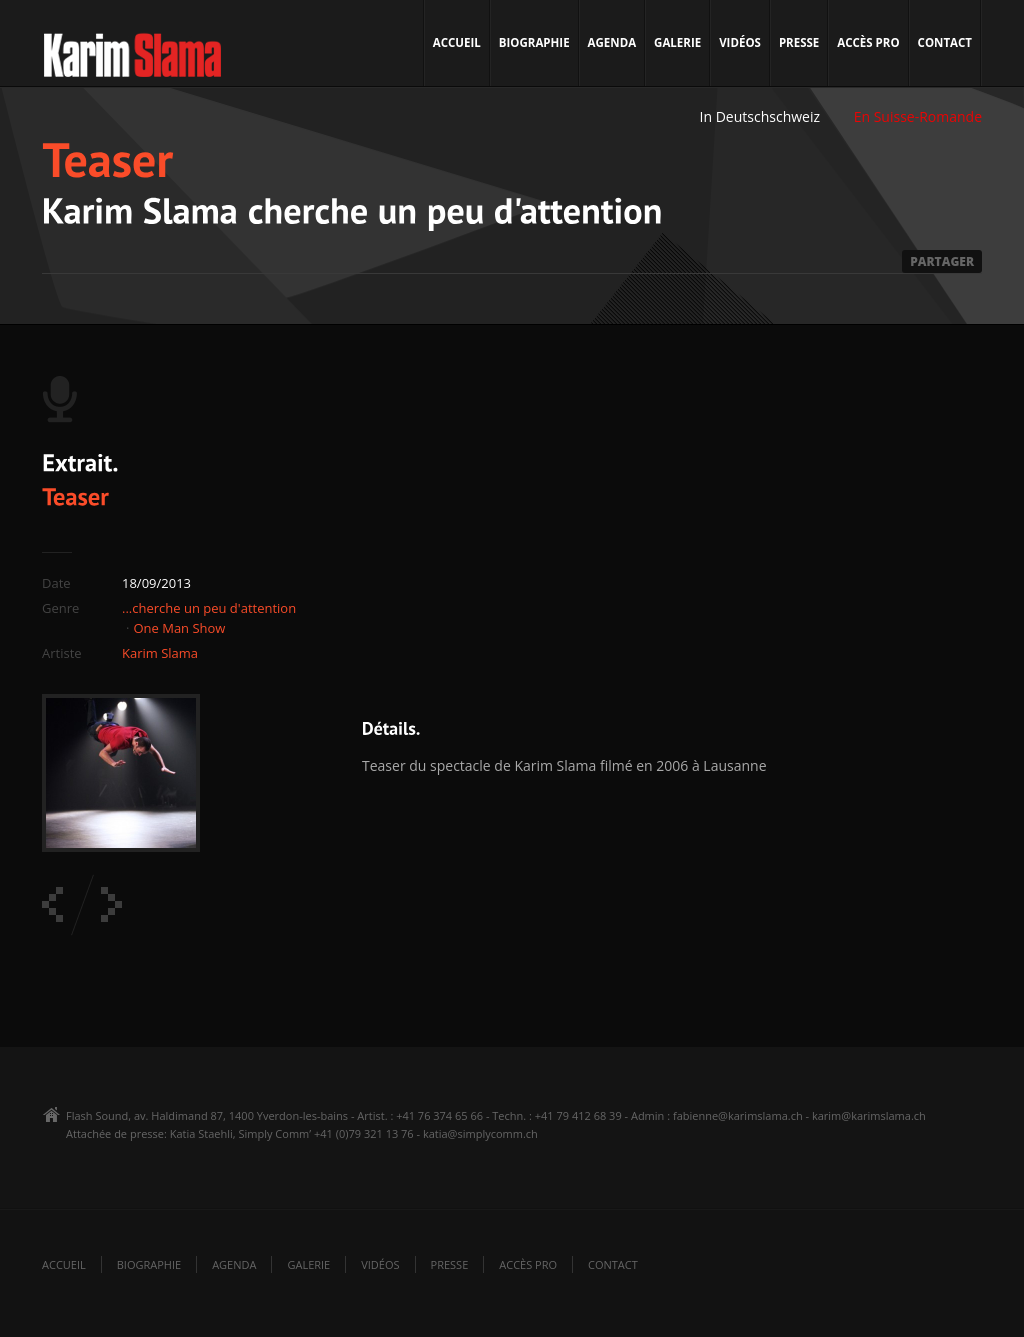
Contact (945, 42)
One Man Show (179, 628)
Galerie (677, 42)
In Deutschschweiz (760, 116)
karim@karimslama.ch (869, 1115)
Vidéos (740, 42)
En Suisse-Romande (918, 116)
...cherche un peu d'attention (209, 608)
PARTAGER (942, 261)
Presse (799, 42)
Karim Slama (160, 653)
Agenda (612, 42)
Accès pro (868, 42)
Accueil (457, 42)
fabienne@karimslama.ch (738, 1115)
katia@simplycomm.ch (480, 1133)
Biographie (534, 42)
